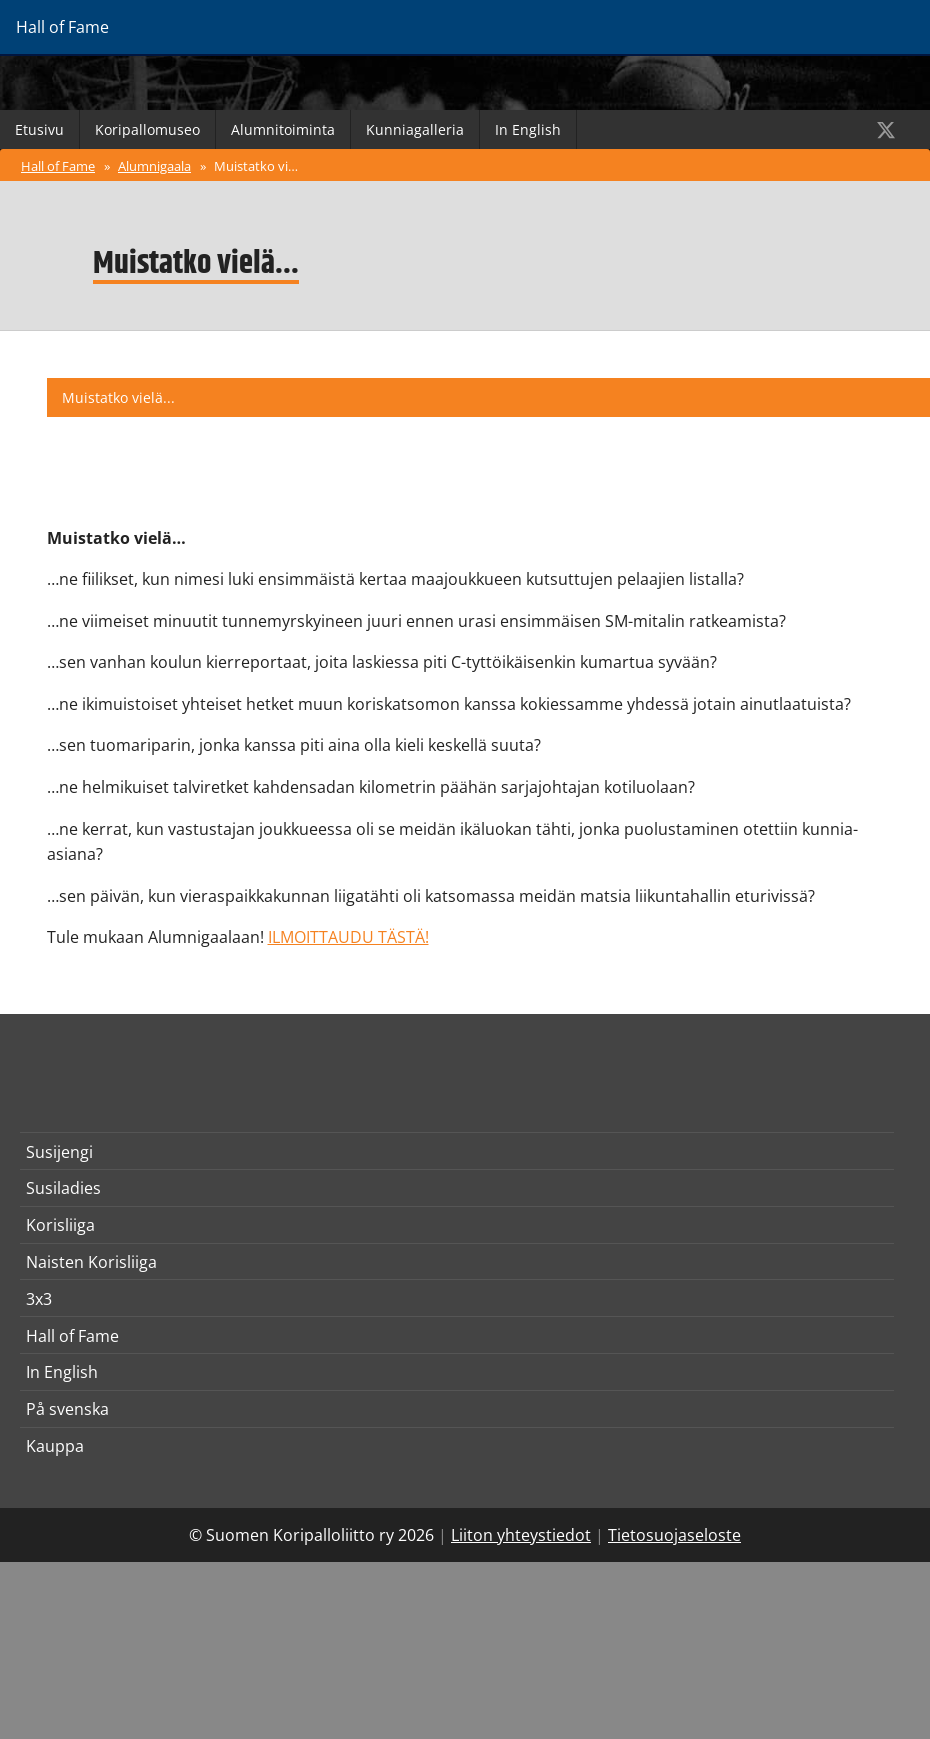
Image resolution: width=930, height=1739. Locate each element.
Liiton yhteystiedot (521, 1535)
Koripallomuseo (147, 129)
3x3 (39, 1299)
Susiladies (63, 1188)
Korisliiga (60, 1225)
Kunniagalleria (415, 129)
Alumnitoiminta (283, 129)
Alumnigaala (154, 166)
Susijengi (59, 1152)
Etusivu (39, 129)
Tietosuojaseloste (674, 1535)
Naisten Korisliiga (91, 1262)
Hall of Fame (58, 166)
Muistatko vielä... (261, 166)
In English (528, 129)
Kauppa (55, 1446)
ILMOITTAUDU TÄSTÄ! (348, 937)
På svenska (67, 1409)
